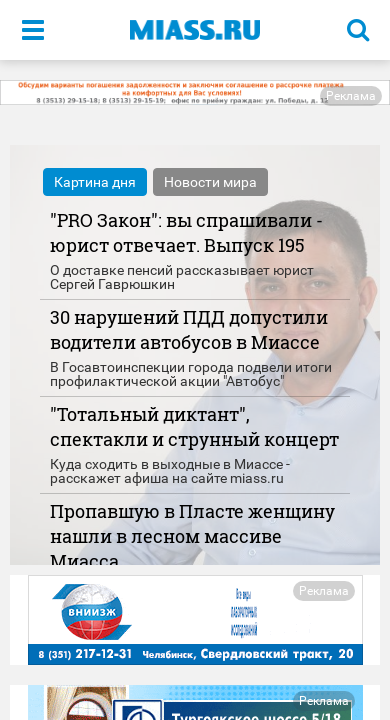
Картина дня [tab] (95, 182)
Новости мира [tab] (210, 182)
